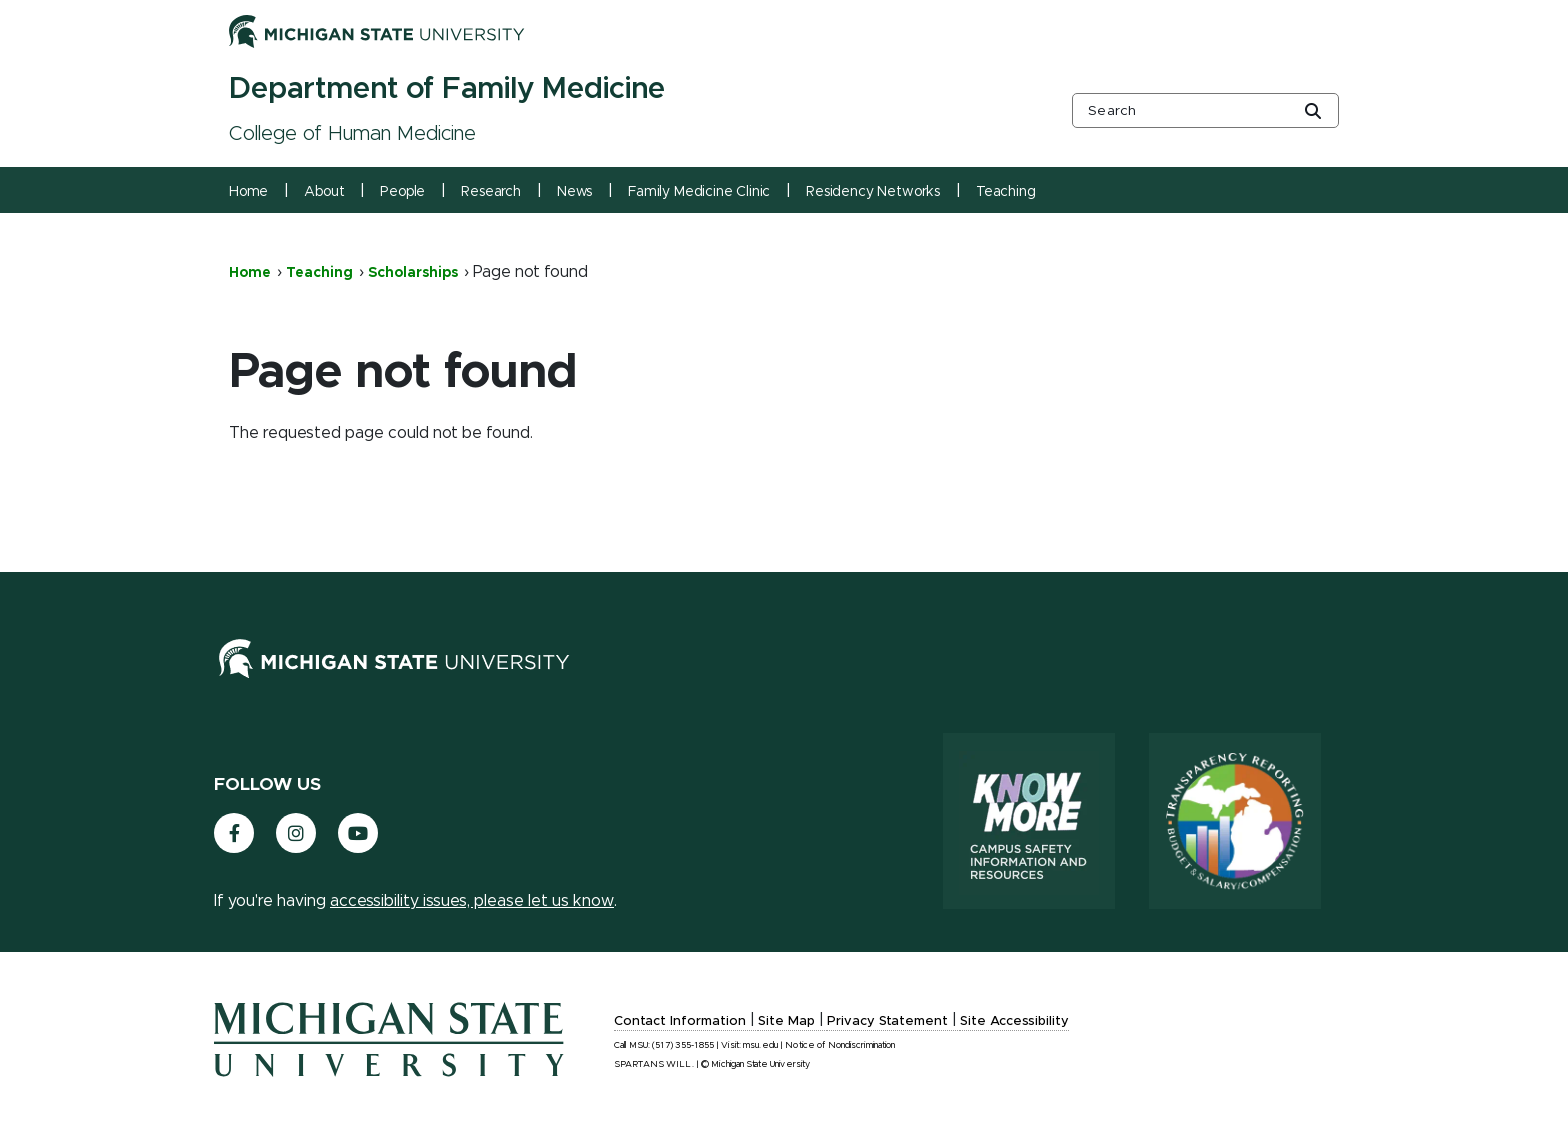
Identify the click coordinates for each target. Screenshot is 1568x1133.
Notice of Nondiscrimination (840, 1045)
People (402, 192)
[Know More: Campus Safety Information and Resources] (1029, 821)
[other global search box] (1205, 110)
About (324, 192)
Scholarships (413, 273)
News (574, 192)
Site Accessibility (1014, 1021)
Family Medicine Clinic (699, 192)
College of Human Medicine (352, 134)
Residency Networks (873, 192)
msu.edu (760, 1045)
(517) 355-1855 (683, 1045)
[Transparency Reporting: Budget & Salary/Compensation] (1235, 821)
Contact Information (680, 1021)
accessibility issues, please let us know (472, 901)
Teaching (1006, 192)
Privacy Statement (887, 1021)
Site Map (786, 1021)
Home (248, 192)
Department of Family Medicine (447, 89)
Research (491, 192)
